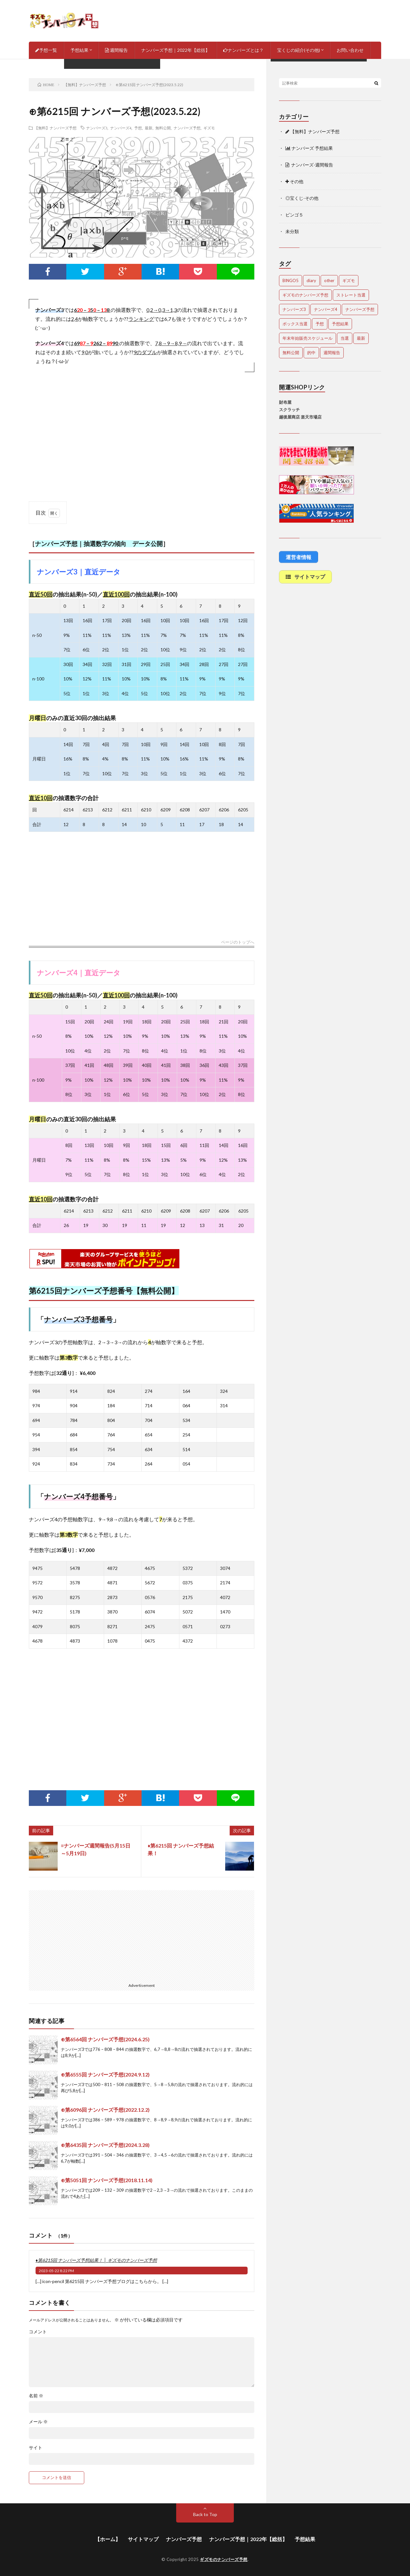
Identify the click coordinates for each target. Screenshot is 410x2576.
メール (38, 2421)
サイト (35, 2447)
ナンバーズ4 (120, 128)
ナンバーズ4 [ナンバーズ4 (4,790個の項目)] (325, 309)
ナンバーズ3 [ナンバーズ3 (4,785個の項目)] (294, 309)
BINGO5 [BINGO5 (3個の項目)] (291, 280)
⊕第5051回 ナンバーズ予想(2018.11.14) (106, 2180)
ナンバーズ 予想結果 (309, 148)
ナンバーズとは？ (243, 50)
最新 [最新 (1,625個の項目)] (361, 338)
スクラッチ (289, 409)
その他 (294, 181)
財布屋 (285, 402)
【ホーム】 (107, 2539)
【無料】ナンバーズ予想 (55, 128)
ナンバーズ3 (96, 128)
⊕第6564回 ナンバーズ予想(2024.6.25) (105, 2039)
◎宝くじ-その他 (301, 198)
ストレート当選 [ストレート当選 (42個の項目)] (350, 294)
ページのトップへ (237, 942)
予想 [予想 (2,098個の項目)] (320, 323)
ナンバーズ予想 (187, 128)
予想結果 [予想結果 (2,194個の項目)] (340, 323)
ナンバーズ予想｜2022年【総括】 (175, 50)
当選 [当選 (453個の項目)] (344, 338)
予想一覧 (46, 50)
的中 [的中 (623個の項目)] (311, 352)
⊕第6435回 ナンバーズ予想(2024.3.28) (105, 2145)
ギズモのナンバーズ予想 (224, 2559)
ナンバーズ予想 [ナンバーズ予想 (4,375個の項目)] (359, 309)
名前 (36, 2395)
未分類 (292, 231)
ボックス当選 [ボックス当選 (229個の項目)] (295, 323)
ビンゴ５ (294, 214)
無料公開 (163, 128)
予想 (138, 128)
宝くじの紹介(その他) (298, 50)
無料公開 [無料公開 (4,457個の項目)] (291, 352)
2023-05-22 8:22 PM (56, 2270)
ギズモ (209, 128)
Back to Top (205, 2514)
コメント (38, 2331)
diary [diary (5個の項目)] (311, 280)
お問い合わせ (350, 50)
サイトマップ (143, 2539)
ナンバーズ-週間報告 (309, 164)
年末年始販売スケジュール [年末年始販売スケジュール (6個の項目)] (307, 338)
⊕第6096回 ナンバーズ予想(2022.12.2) (105, 2110)
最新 (148, 128)
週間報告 (116, 50)
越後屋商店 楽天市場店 (300, 416)
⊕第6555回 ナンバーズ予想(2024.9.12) (105, 2074)
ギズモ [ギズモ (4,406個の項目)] (348, 280)
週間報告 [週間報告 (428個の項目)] (332, 352)
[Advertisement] (141, 435)
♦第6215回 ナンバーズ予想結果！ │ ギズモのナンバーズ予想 (96, 2260)
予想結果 (79, 50)
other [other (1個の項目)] (329, 280)
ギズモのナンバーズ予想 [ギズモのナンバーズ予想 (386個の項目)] (305, 294)
